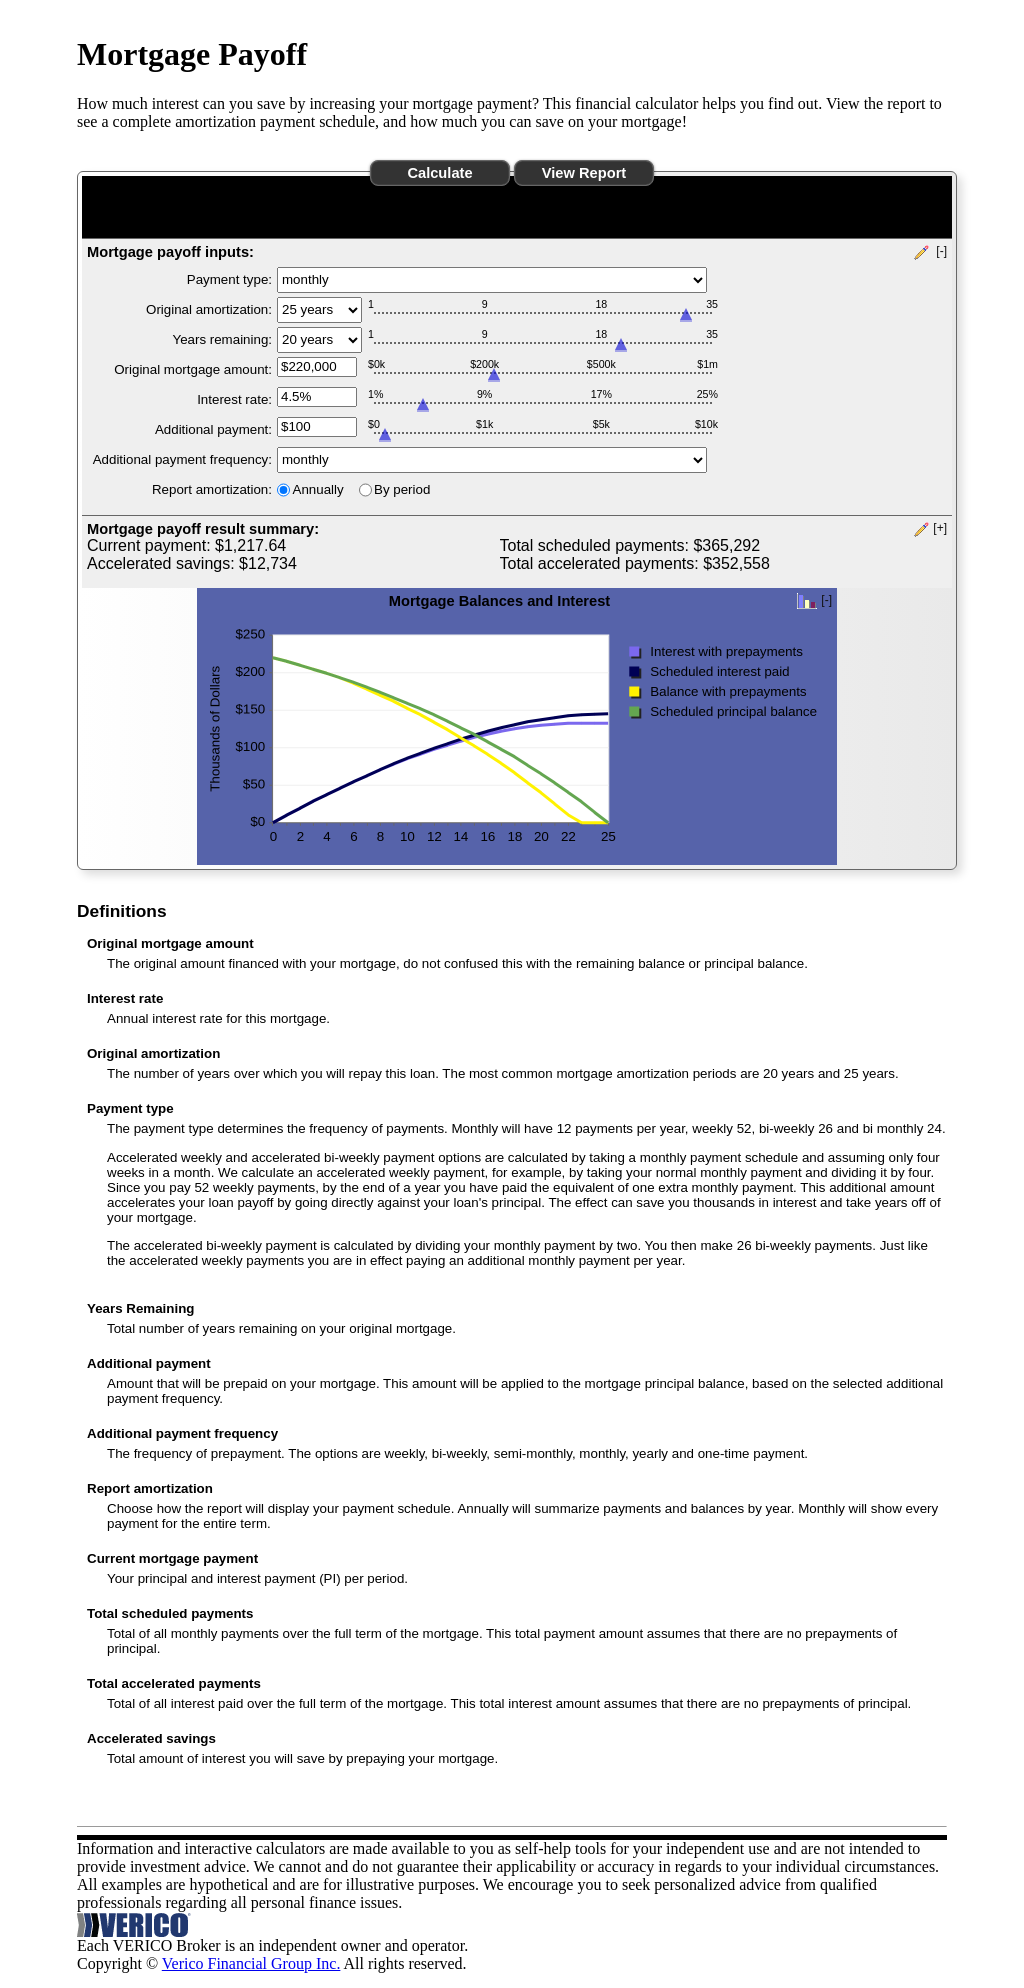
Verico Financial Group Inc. (251, 1963)
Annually (318, 489)
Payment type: (229, 279)
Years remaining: (222, 339)
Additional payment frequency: (182, 459)
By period (402, 489)
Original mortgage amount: (193, 369)
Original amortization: (209, 309)
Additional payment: (213, 429)
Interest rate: (234, 399)
